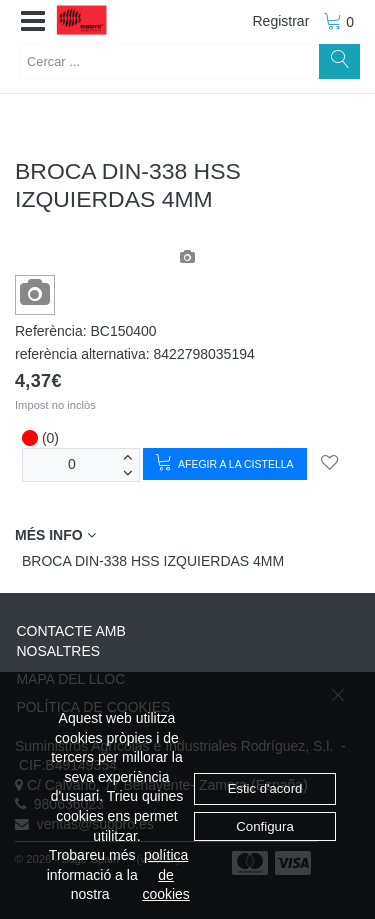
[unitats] (72, 464)
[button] (33, 22)
